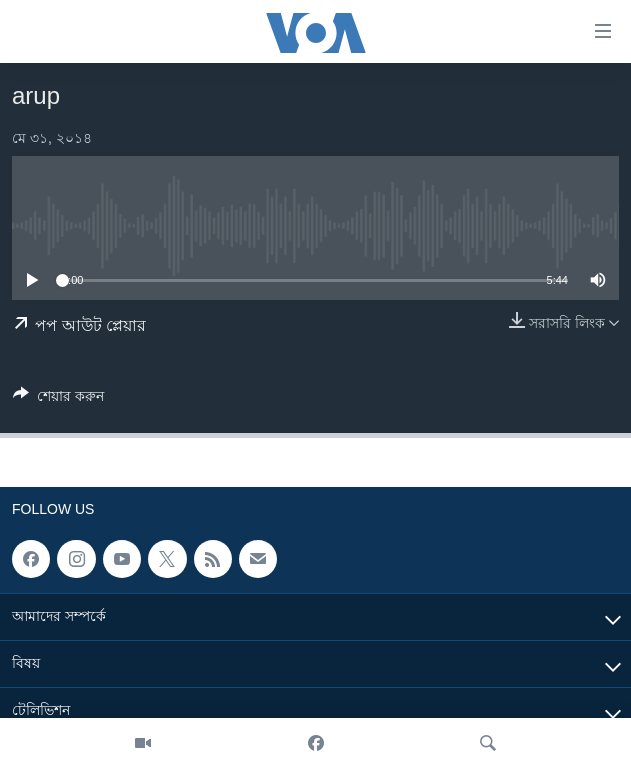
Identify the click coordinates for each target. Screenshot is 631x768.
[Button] (58, 399)
